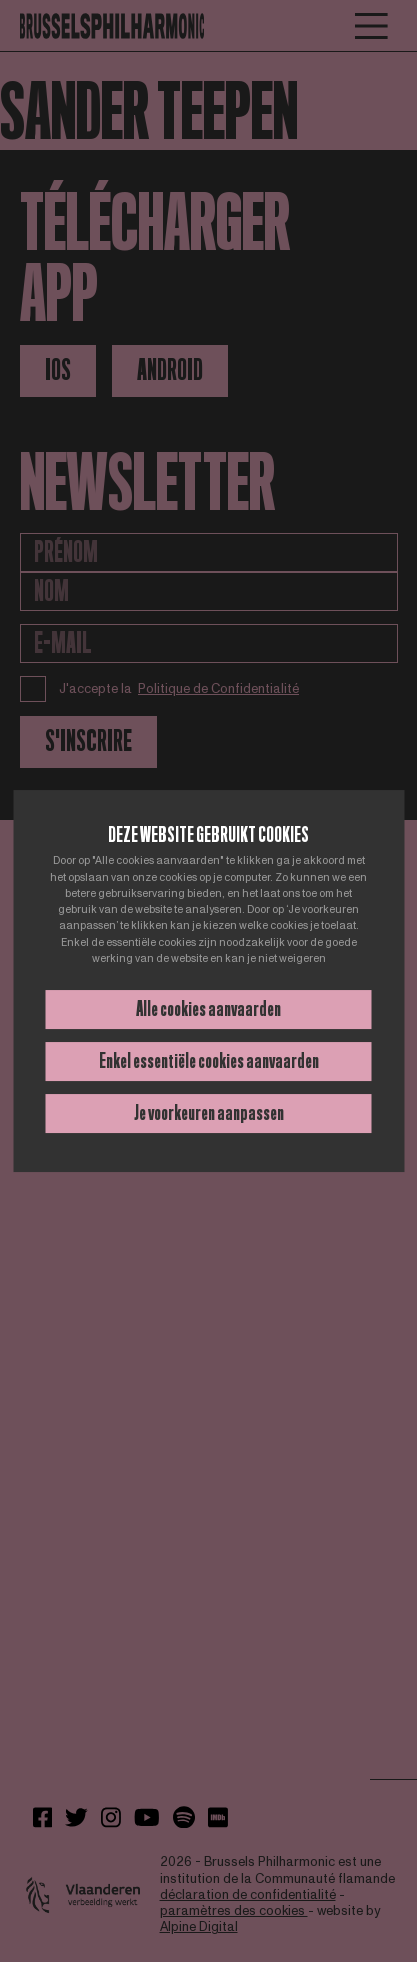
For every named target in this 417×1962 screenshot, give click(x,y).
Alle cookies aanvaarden (208, 1009)
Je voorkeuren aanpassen (209, 1113)
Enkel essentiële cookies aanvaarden (209, 1061)
